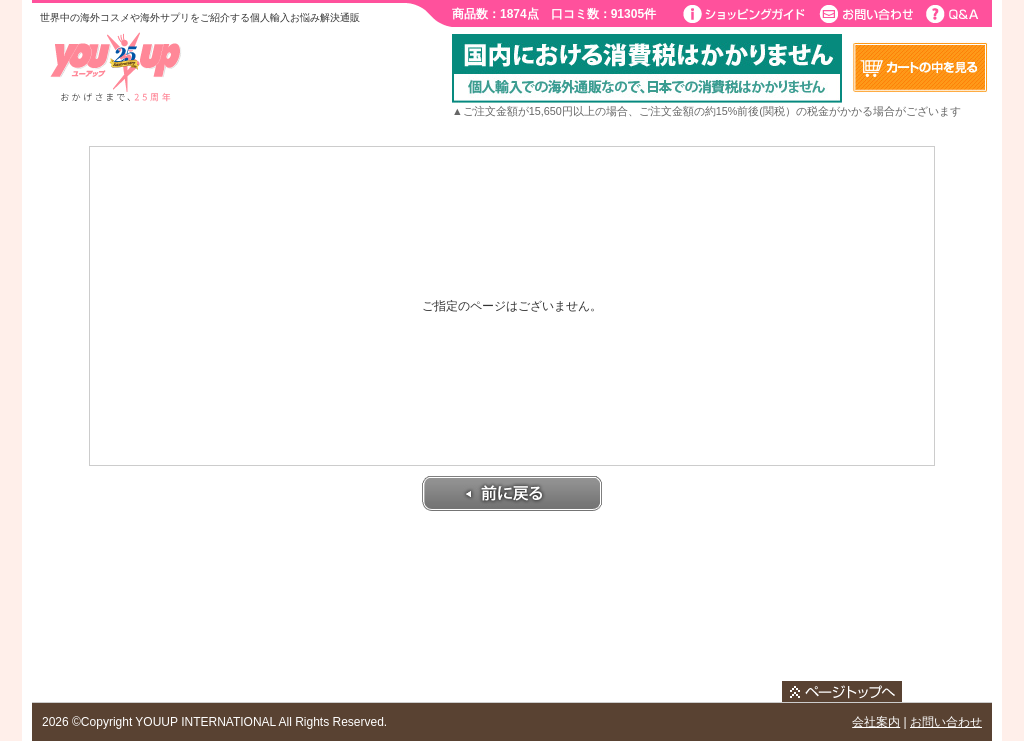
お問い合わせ (946, 722)
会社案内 (876, 722)
